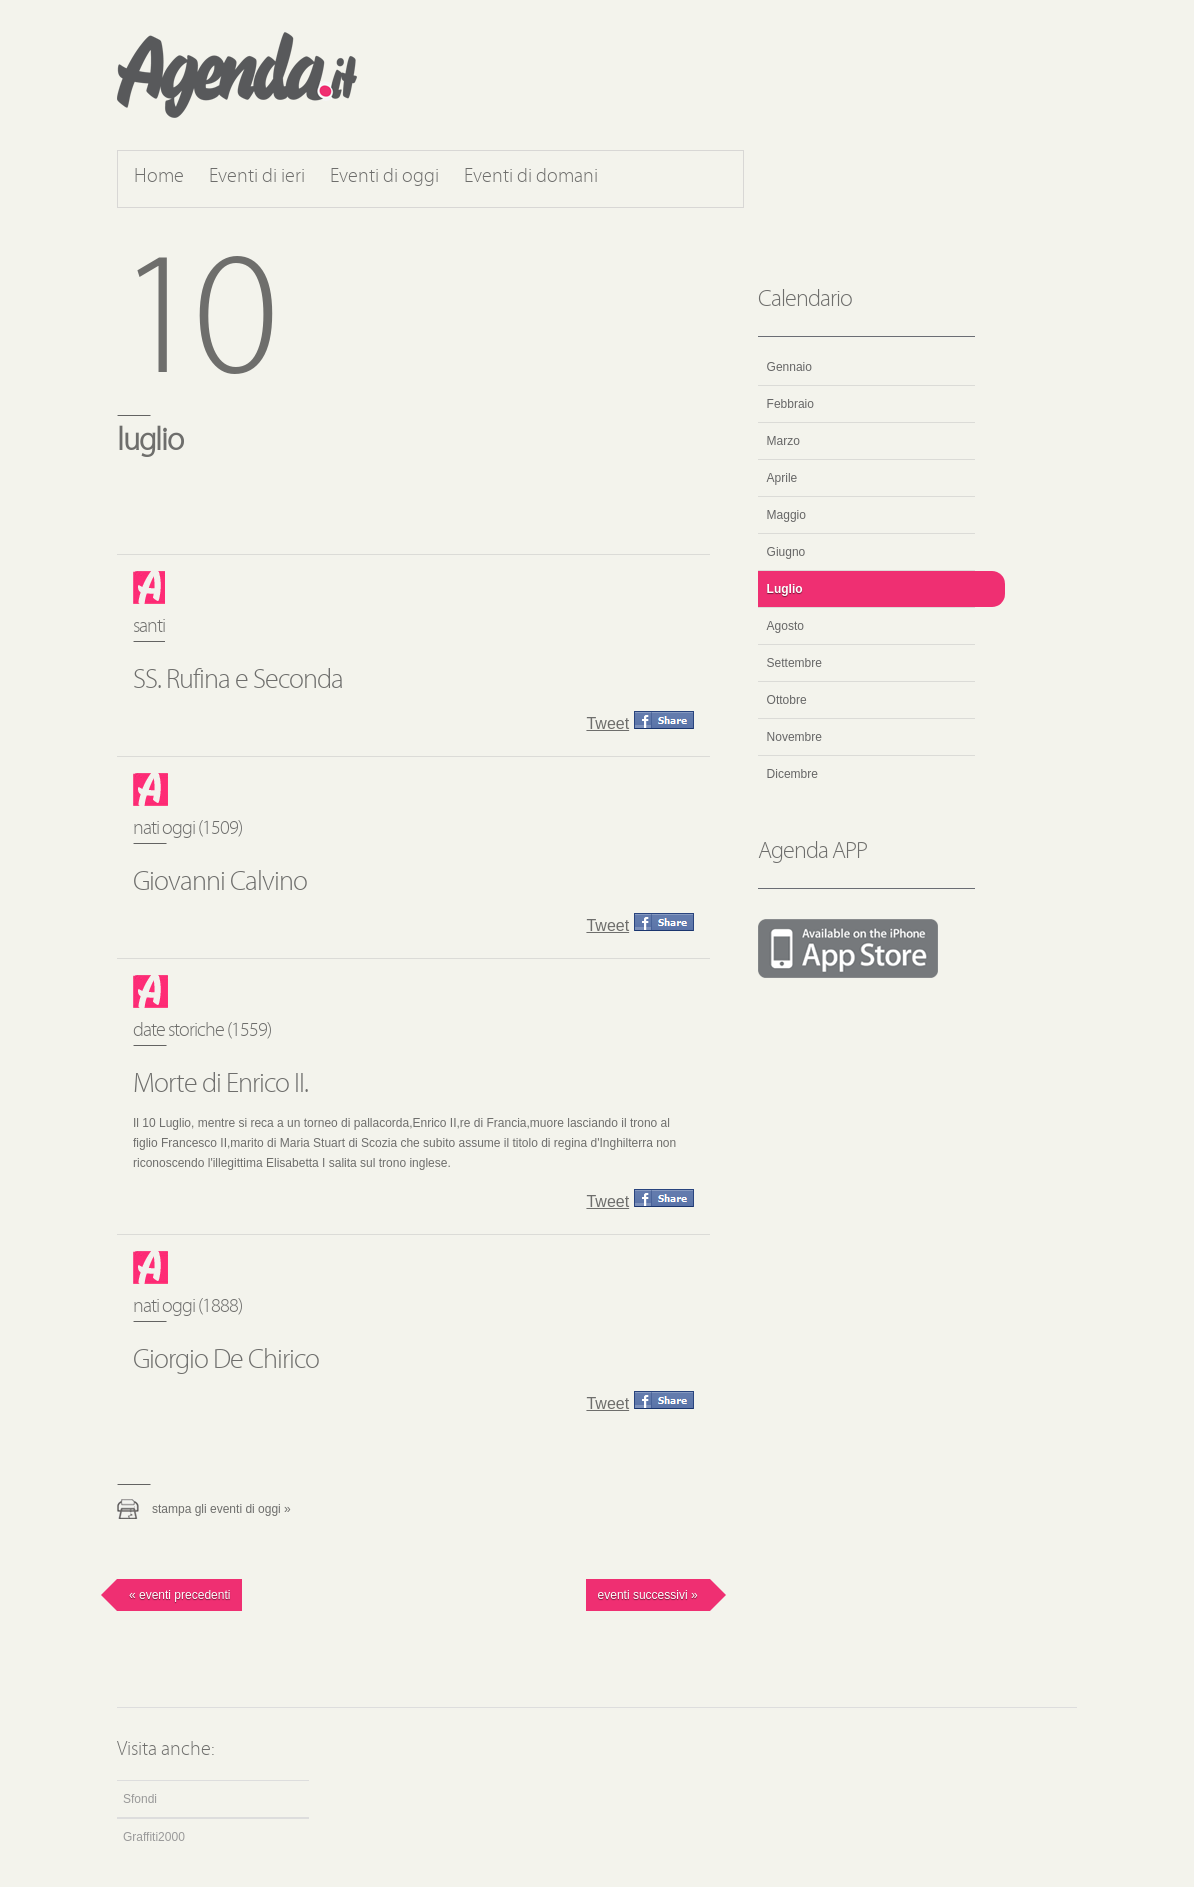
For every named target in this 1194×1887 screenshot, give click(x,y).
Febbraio (790, 404)
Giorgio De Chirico (226, 1361)
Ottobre (787, 700)
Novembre (794, 737)
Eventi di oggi (384, 177)
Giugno (786, 552)
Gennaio (789, 367)
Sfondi (140, 1799)
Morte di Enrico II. (220, 1085)
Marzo (783, 441)
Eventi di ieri (257, 177)
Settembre (794, 663)
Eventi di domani (531, 177)
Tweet (607, 723)
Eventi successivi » (648, 1595)
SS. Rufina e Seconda (238, 681)
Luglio (785, 589)
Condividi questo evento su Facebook (664, 720)
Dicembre (792, 774)
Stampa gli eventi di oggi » (221, 1509)
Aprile (782, 478)
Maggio (786, 515)
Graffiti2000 (154, 1837)
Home (159, 177)
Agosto (785, 626)
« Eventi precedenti (179, 1595)
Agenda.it (237, 75)
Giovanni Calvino (220, 883)
